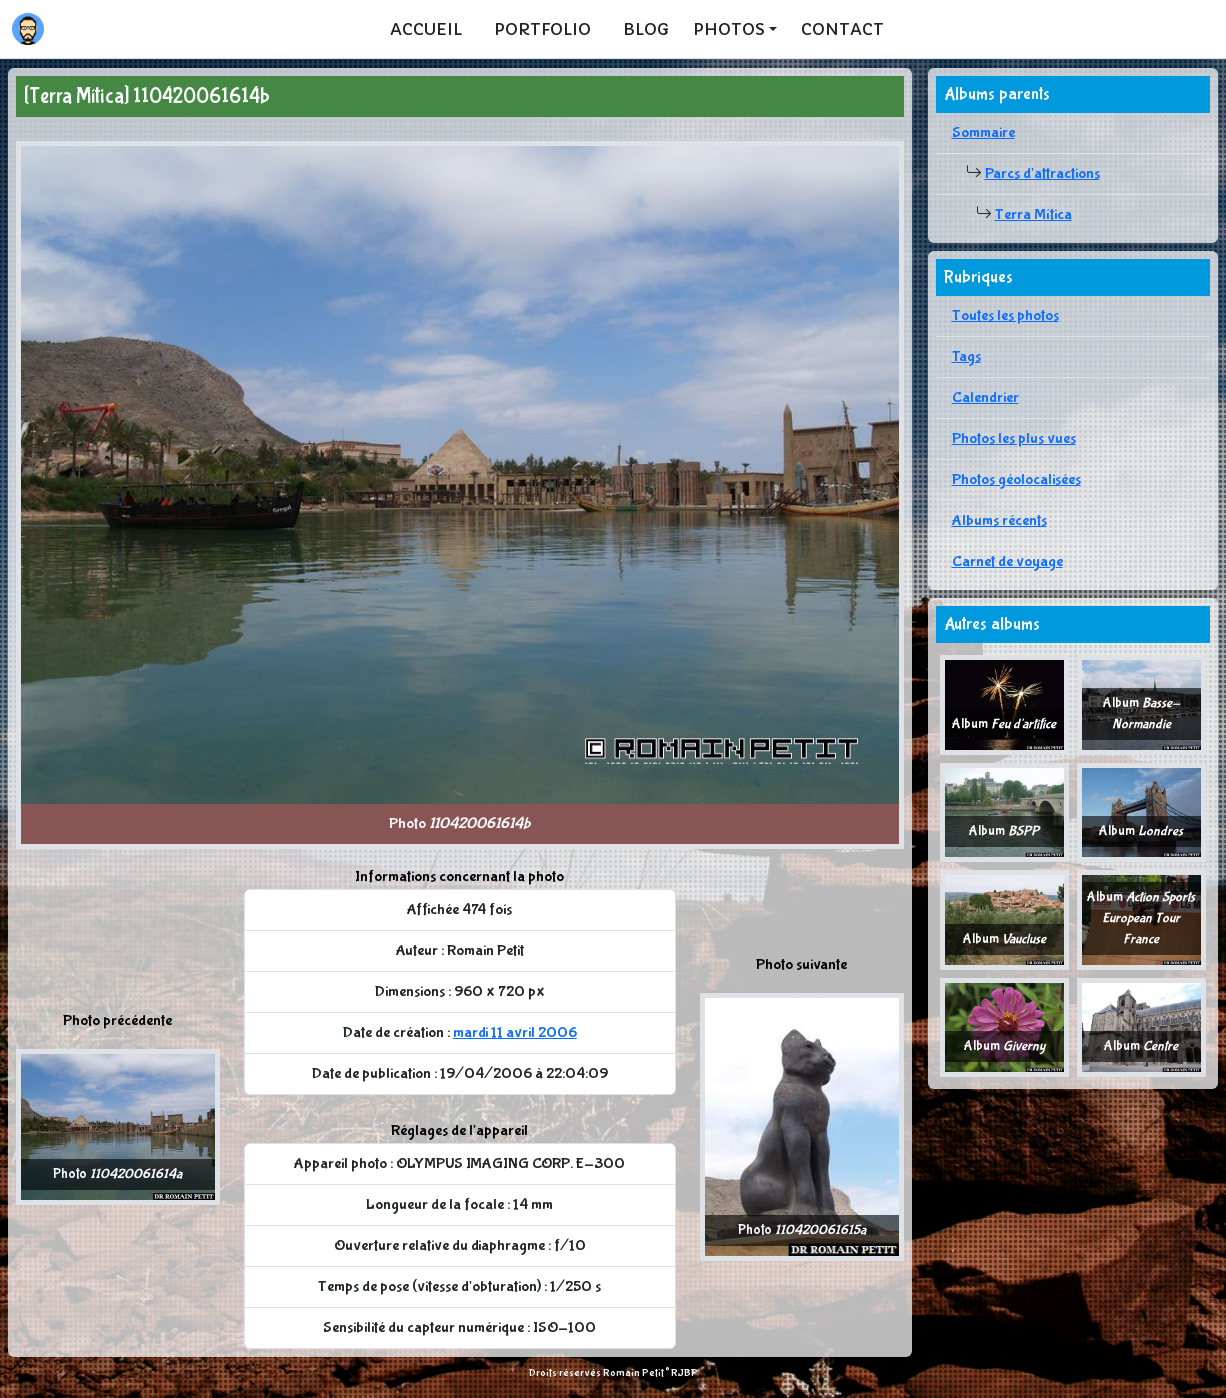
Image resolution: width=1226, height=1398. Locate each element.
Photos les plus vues (1014, 438)
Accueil (426, 29)
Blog (646, 29)
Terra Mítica (1033, 214)
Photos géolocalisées (1016, 479)
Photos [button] (729, 29)
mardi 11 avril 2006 (515, 1032)
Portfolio (542, 29)
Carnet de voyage (1007, 561)
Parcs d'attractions (1042, 173)
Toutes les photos (1005, 315)
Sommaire (983, 132)
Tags (966, 356)
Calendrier (985, 397)
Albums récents (999, 520)
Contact (842, 29)
